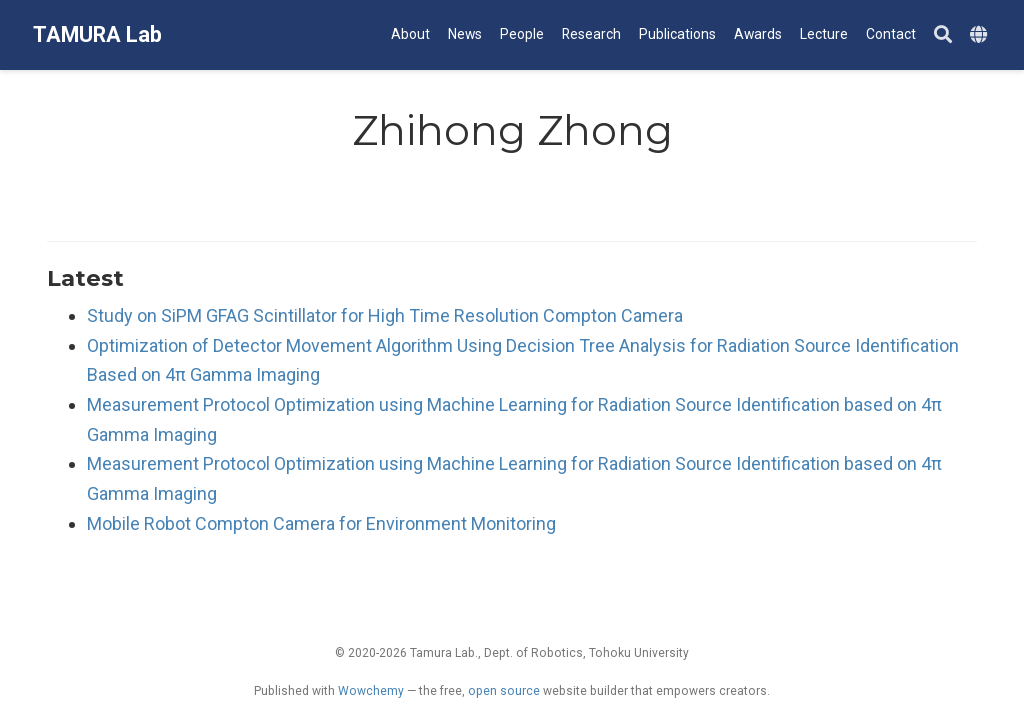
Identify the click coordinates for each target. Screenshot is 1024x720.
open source (504, 691)
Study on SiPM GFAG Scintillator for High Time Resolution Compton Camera (385, 315)
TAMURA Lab (97, 34)
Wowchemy (371, 691)
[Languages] (981, 35)
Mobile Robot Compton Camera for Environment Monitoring (321, 523)
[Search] (943, 35)
